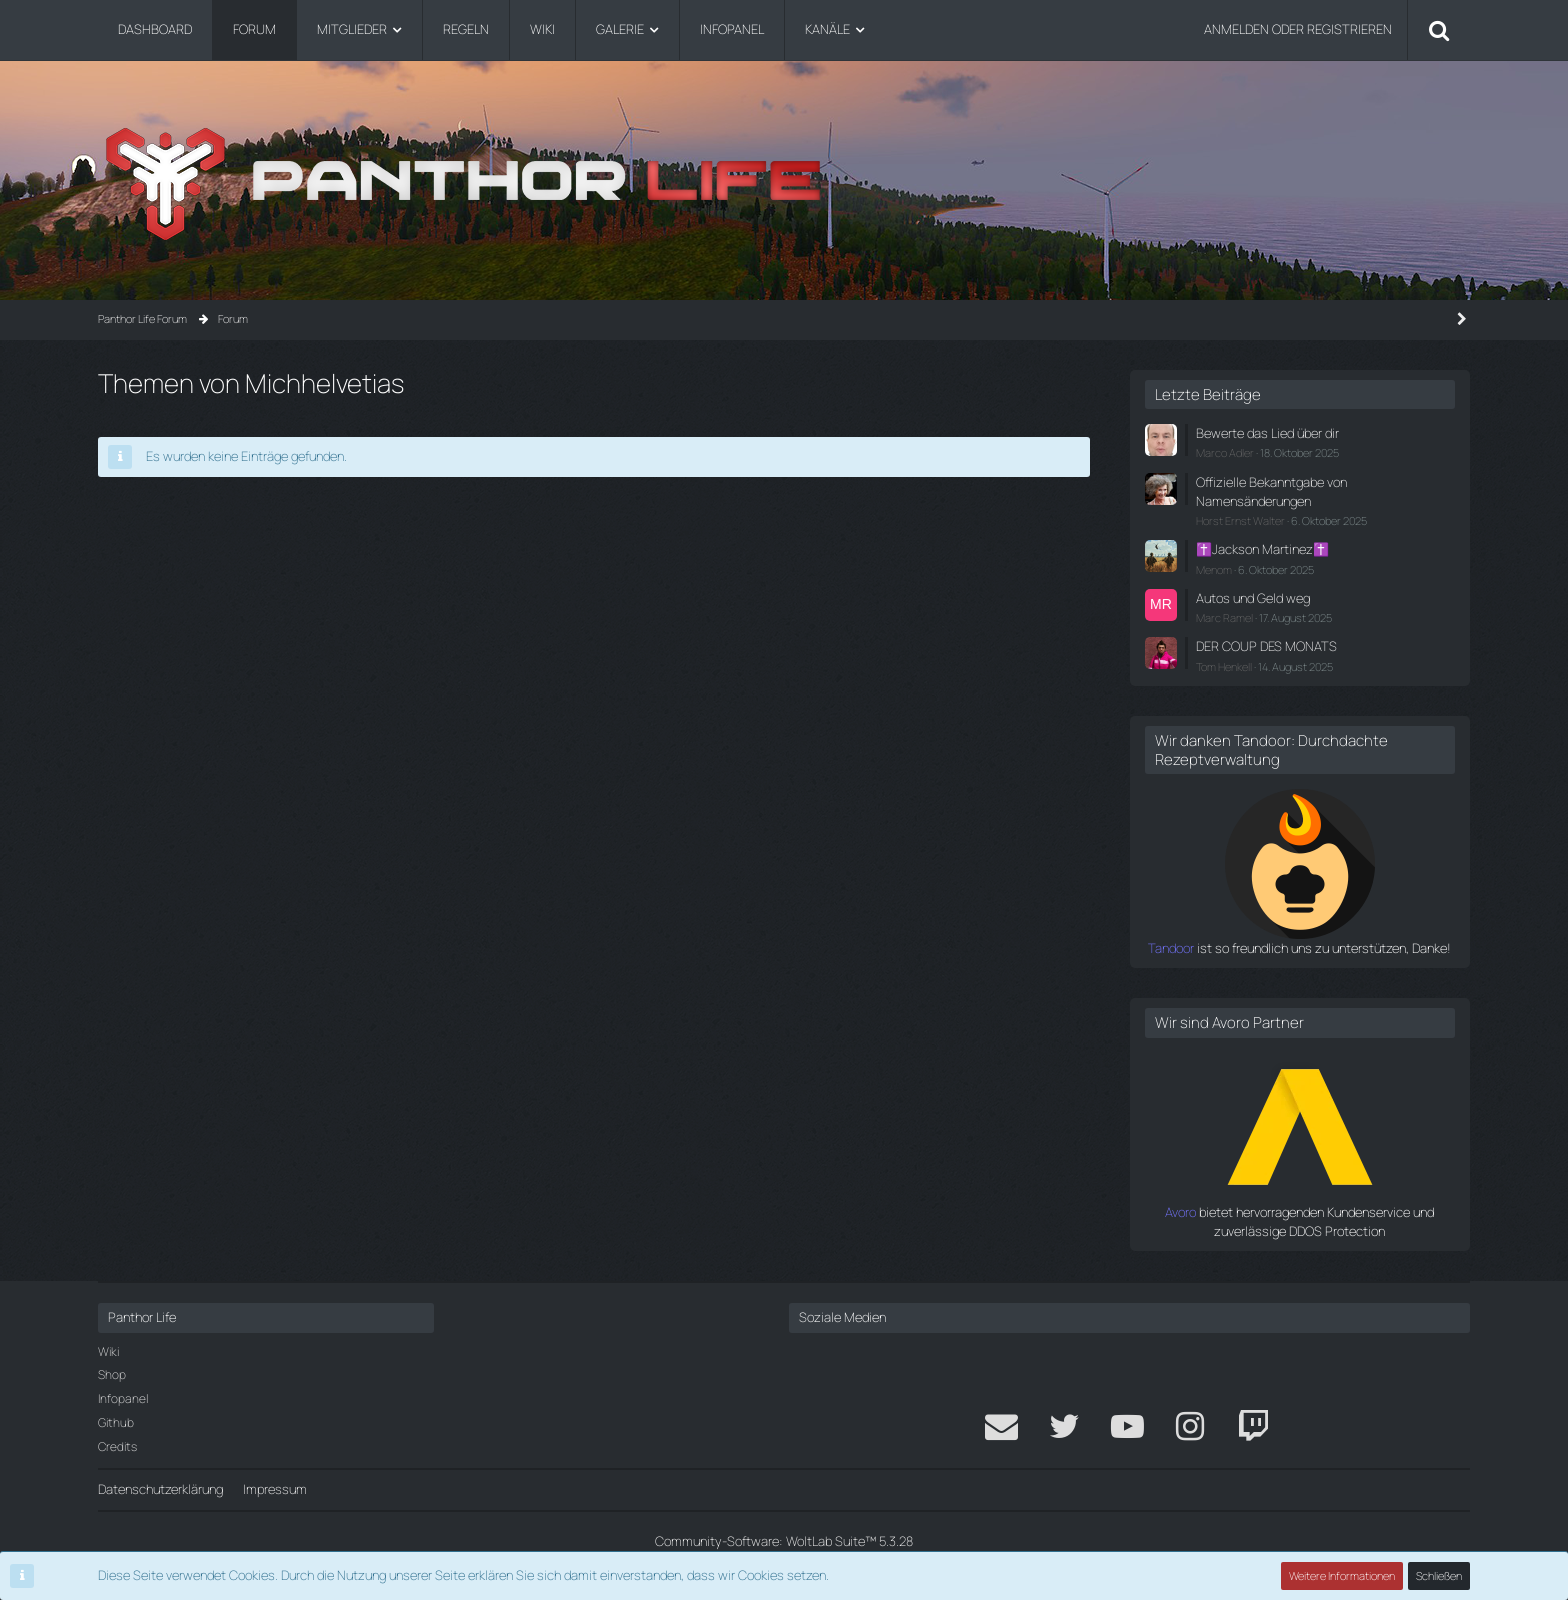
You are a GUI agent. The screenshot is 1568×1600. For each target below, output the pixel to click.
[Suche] (1439, 30)
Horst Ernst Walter (1240, 520)
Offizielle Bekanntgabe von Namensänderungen (1271, 491)
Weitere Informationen (1342, 1575)
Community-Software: (784, 1541)
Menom (1214, 569)
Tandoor (1171, 948)
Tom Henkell (1224, 666)
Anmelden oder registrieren (1298, 29)
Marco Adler (1225, 452)
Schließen (1439, 1575)
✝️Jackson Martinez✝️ (1262, 549)
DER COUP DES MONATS (1266, 646)
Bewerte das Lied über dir (1267, 433)
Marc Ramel (1224, 617)
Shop (112, 1374)
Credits (117, 1446)
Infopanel (123, 1398)
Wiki (108, 1351)
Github (116, 1422)
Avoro (1180, 1212)
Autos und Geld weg (1253, 598)
